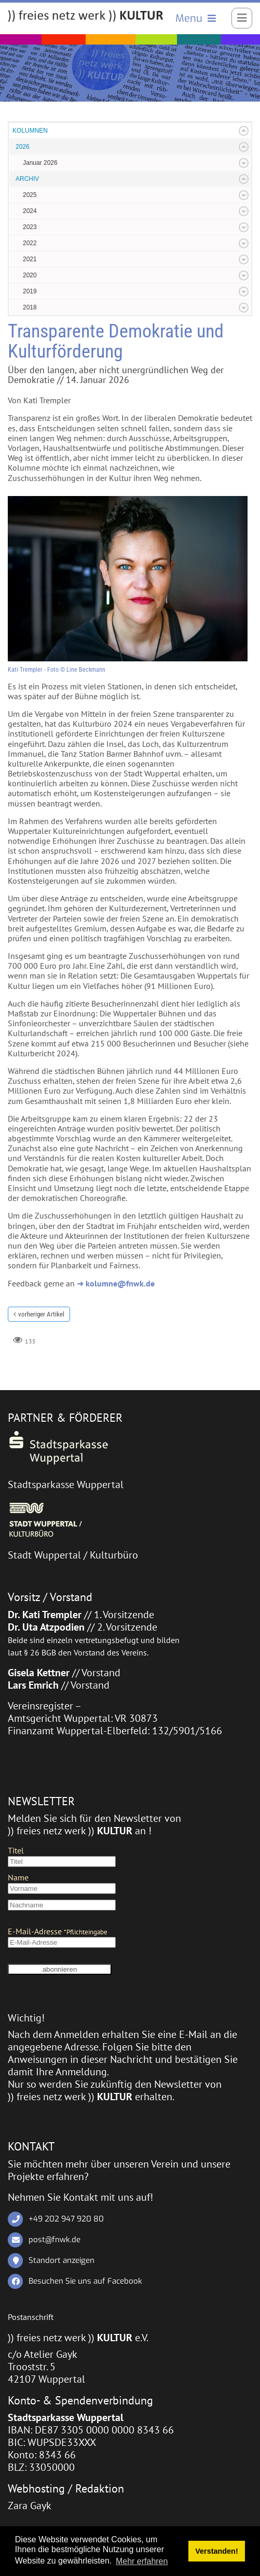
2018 (30, 307)
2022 (30, 243)
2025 (30, 195)
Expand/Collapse (244, 131)
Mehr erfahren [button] (142, 2561)
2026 (23, 146)
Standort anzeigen (61, 2260)
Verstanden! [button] (216, 2551)
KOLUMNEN (30, 130)
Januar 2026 (40, 162)
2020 (30, 275)
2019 (30, 291)
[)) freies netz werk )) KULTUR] (85, 16)
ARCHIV (27, 178)
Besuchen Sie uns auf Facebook (85, 2280)
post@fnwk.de (54, 2239)
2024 (30, 211)
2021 (30, 259)
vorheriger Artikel (41, 1314)
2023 (30, 227)
